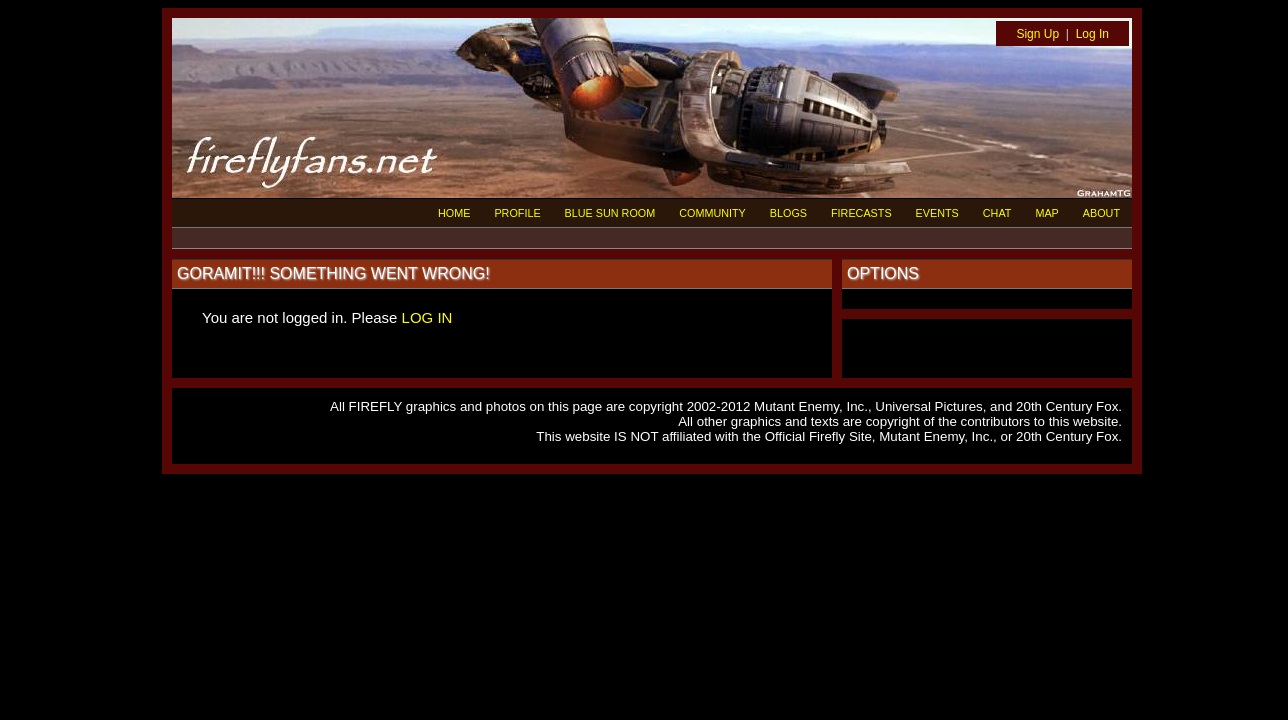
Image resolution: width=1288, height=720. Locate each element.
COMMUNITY (712, 213)
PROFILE (517, 213)
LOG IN (427, 317)
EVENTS (937, 213)
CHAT (997, 213)
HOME (454, 213)
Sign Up (1037, 34)
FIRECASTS (861, 213)
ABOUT (1101, 213)
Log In (1092, 34)
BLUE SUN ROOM (610, 213)
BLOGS (788, 213)
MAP (1046, 213)
